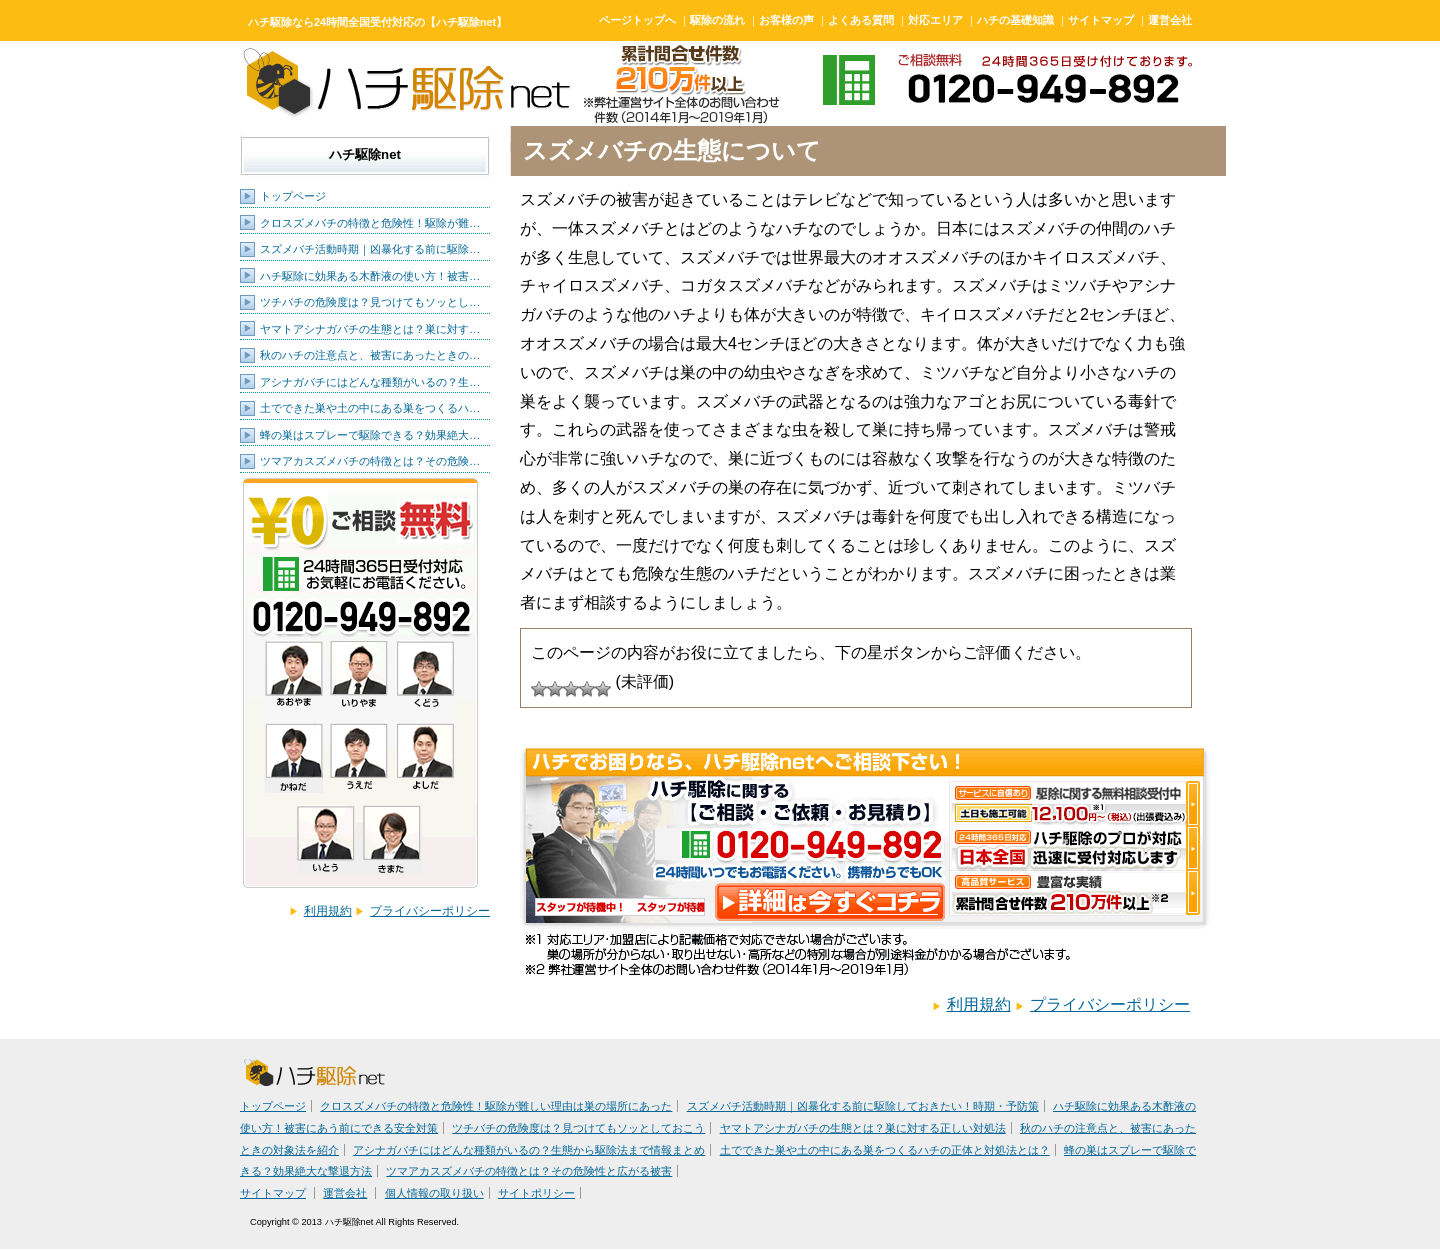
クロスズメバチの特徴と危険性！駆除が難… (370, 223)
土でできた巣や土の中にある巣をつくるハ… (370, 408)
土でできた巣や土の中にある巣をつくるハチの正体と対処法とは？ (885, 1150)
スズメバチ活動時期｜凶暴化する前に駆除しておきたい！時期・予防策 (863, 1106)
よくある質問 (861, 20)
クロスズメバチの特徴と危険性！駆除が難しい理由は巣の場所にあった (496, 1106)
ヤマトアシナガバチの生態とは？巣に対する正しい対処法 (863, 1128)
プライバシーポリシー (430, 911)
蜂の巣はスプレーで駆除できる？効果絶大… (370, 435)
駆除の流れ (717, 20)
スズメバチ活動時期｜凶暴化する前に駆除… (370, 249)
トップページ (293, 196)
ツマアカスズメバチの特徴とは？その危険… (370, 461)
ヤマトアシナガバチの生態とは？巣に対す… (370, 329)
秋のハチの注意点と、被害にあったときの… (370, 355)
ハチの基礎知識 (1015, 20)
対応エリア (935, 20)
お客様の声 (786, 20)
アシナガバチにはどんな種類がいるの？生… (370, 382)
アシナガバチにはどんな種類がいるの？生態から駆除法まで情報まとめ (529, 1150)
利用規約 (328, 911)
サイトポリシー (536, 1193)
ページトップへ (637, 20)
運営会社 (1170, 20)
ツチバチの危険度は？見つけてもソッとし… (370, 302)
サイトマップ (1101, 20)
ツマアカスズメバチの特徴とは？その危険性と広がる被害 (529, 1171)
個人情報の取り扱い (434, 1193)
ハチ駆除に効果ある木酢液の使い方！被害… (370, 276)
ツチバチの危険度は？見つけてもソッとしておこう (578, 1128)
